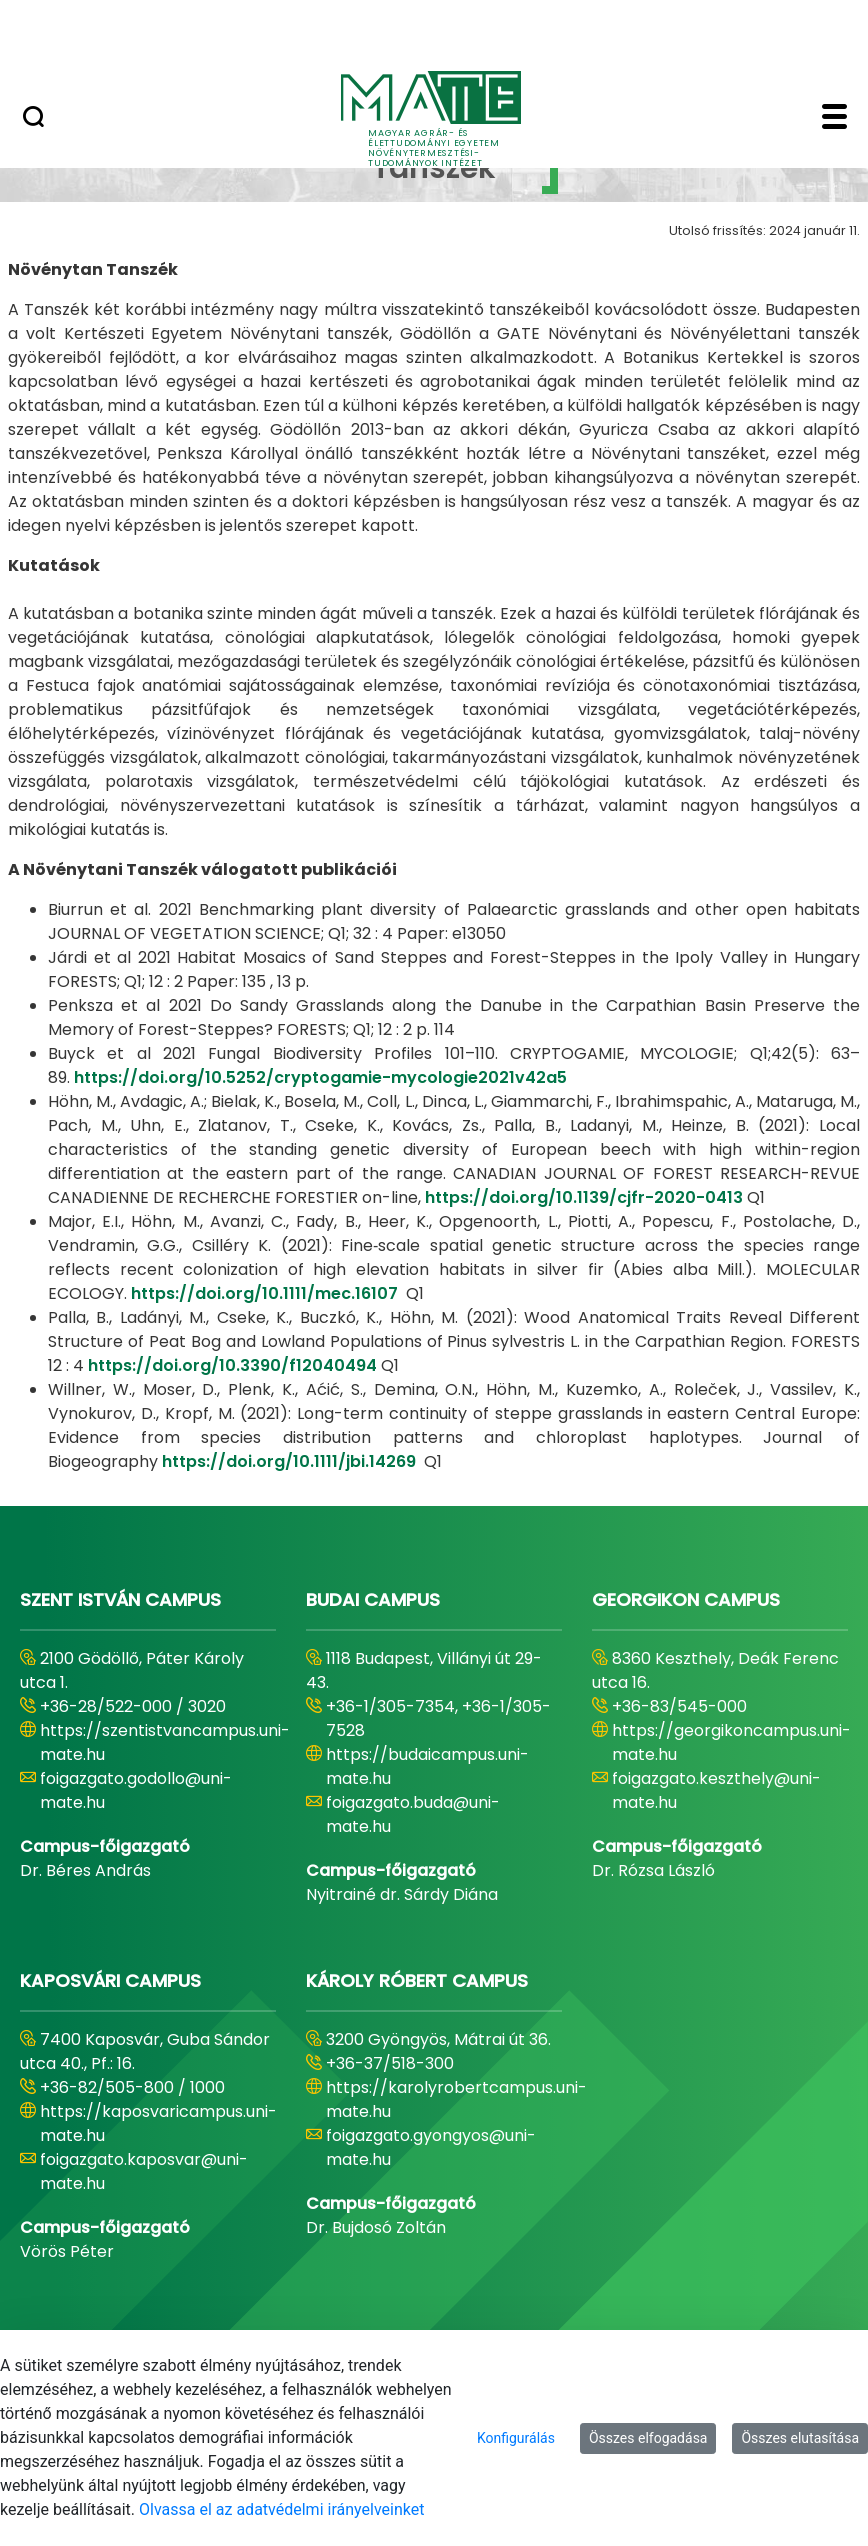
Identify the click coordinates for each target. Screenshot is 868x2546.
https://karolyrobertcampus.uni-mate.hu (456, 2099)
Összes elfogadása (648, 2438)
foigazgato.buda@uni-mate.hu (413, 1814)
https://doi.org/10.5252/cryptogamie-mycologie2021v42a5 (320, 1077)
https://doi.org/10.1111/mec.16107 (264, 1293)
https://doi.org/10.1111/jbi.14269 (289, 1461)
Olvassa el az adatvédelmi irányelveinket (281, 2509)
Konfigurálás (516, 2438)
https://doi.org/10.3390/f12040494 (232, 1365)
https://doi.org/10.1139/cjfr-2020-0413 (584, 1197)
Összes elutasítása (800, 2438)
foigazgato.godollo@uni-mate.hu (136, 1790)
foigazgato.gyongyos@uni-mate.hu (431, 2147)
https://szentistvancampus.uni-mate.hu (165, 1742)
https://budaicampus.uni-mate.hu (427, 1766)
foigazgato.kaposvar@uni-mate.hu (144, 2171)
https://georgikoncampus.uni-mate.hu (731, 1742)
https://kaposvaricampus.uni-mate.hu (158, 2123)
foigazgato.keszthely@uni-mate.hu (716, 1790)
